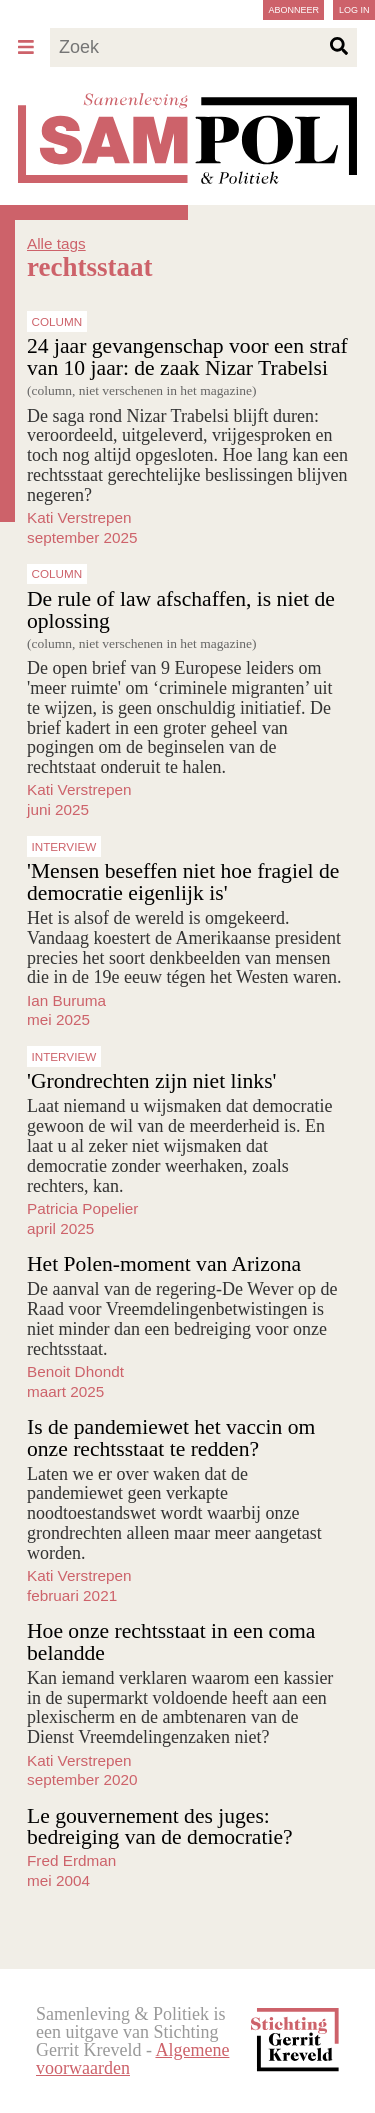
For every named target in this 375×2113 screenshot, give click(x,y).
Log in (354, 10)
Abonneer (293, 10)
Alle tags (56, 243)
